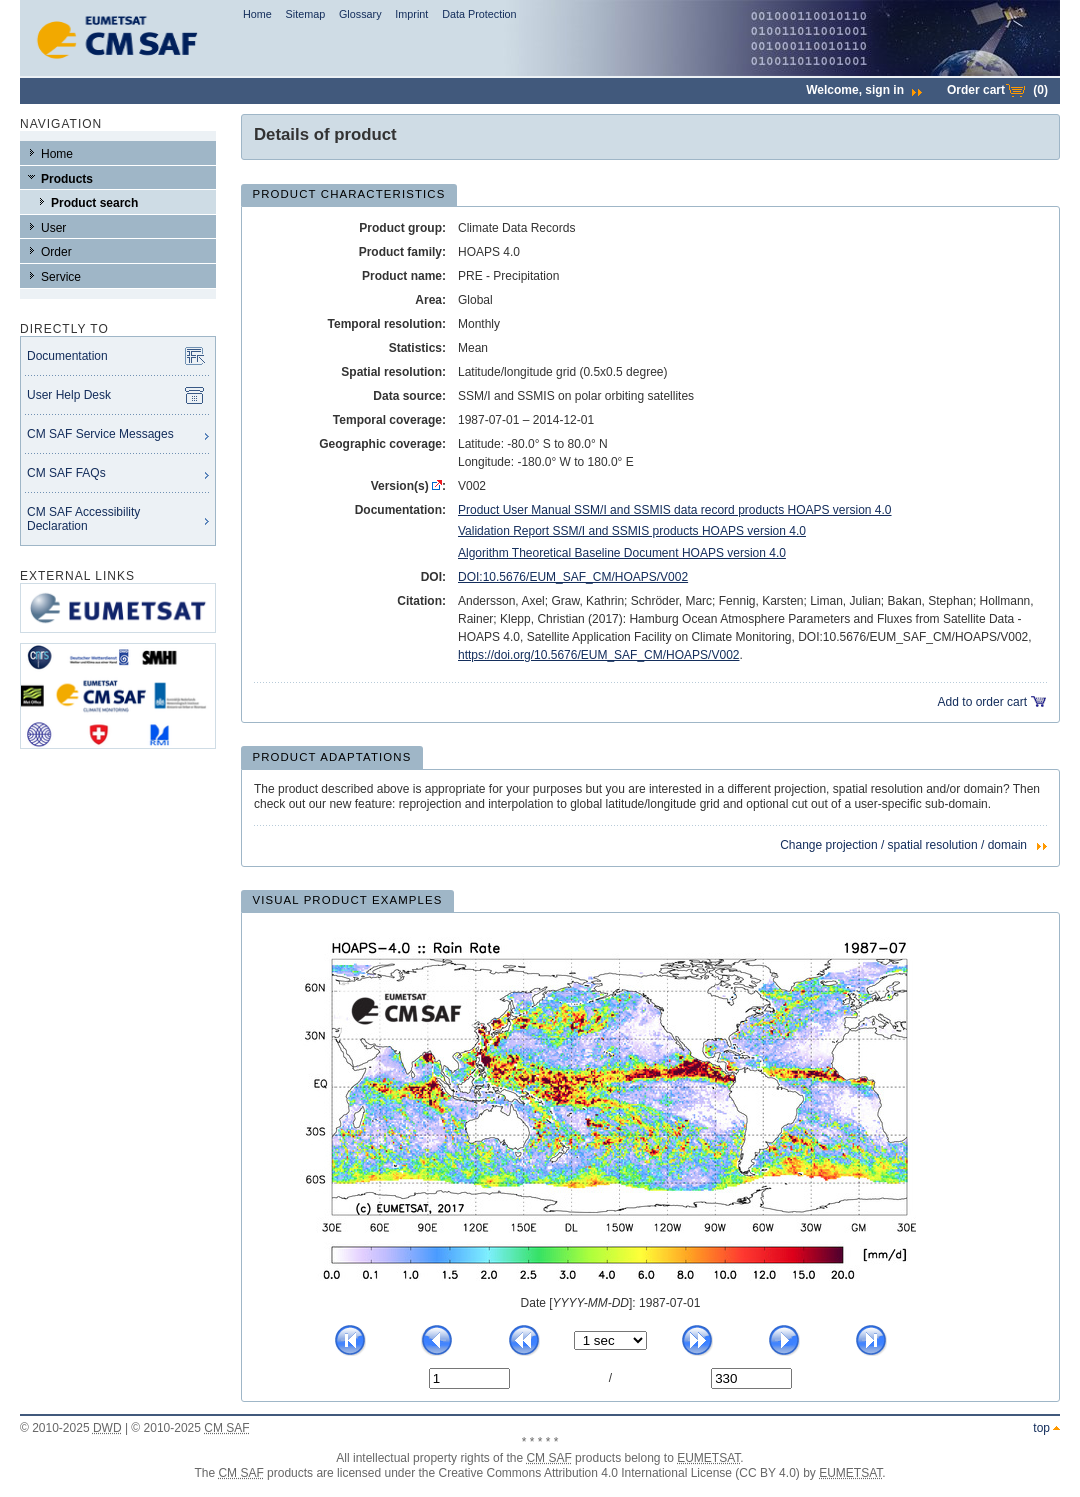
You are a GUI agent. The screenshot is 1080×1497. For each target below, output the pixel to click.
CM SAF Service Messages (100, 434)
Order (56, 252)
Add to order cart (982, 702)
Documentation (67, 356)
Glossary (360, 14)
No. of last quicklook (710, 1367)
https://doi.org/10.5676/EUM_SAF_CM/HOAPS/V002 (598, 655)
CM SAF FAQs (66, 473)
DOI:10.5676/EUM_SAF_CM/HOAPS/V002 (573, 577)
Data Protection (479, 14)
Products (67, 179)
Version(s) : (408, 486)
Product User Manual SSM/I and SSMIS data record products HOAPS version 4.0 (675, 510)
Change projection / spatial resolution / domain (903, 845)
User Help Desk (69, 395)
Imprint (411, 14)
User (53, 228)
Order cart (997, 90)
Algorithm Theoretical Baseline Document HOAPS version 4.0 (622, 553)
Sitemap (306, 14)
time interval (573, 1330)
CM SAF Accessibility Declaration (83, 519)
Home (257, 14)
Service (61, 277)
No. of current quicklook (428, 1367)
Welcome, (864, 90)
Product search (94, 203)
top (1041, 1428)
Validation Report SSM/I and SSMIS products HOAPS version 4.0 (632, 531)
